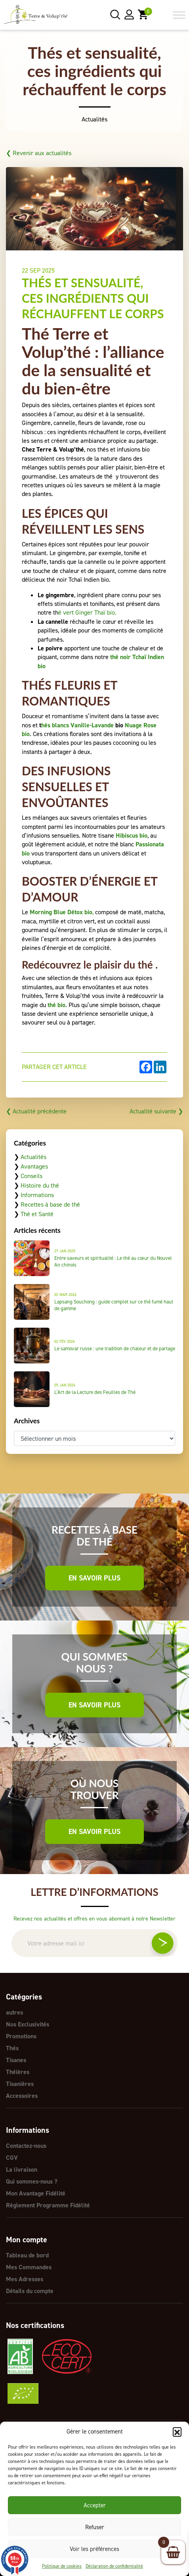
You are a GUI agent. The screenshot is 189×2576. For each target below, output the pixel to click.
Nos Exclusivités (27, 2024)
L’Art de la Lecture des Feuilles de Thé (95, 1392)
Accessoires (22, 2096)
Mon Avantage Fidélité (35, 2193)
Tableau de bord (27, 2255)
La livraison (21, 2169)
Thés (12, 2048)
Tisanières (20, 2084)
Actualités (33, 1157)
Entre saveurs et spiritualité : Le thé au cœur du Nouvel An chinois (113, 1261)
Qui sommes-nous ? (31, 2181)
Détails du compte (29, 2291)
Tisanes (16, 2060)
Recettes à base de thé (50, 1204)
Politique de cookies (62, 2566)
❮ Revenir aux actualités (38, 153)
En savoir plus (94, 1578)
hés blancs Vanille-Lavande (77, 725)
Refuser (94, 2527)
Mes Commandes (29, 2267)
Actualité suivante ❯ (156, 1111)
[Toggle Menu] (179, 15)
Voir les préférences (94, 2549)
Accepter (95, 2505)
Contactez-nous (26, 2146)
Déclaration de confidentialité (114, 2566)
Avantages (34, 1166)
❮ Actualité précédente (36, 1111)
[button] (177, 2432)
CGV (12, 2157)
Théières (17, 2072)
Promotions (21, 2036)
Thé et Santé (37, 1214)
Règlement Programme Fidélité (48, 2205)
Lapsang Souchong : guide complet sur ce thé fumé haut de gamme (113, 1305)
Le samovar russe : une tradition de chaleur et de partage (114, 1348)
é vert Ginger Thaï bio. (87, 612)
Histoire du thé (40, 1185)
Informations (37, 1195)
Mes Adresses (24, 2279)
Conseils (31, 1176)
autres (14, 2012)
